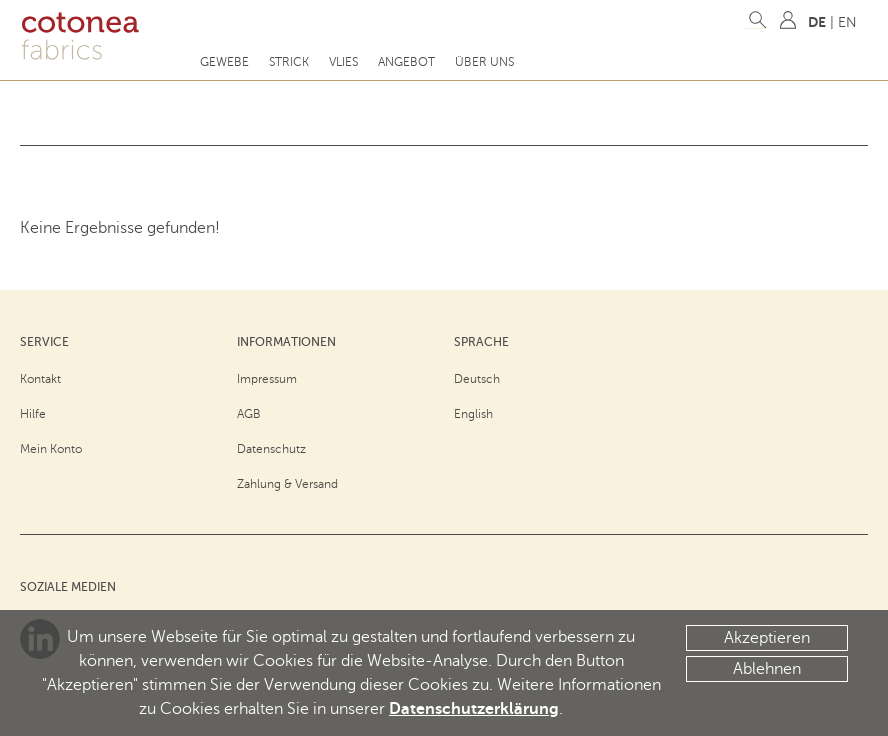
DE (817, 22)
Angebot (406, 62)
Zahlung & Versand (287, 484)
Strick (289, 62)
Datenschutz (271, 449)
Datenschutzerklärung (474, 709)
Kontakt (40, 379)
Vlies (343, 62)
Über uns (484, 62)
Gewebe (224, 62)
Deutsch (477, 379)
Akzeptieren (767, 638)
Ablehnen (767, 669)
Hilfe (33, 414)
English (473, 414)
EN (847, 22)
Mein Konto (51, 449)
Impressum (267, 379)
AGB (249, 414)
